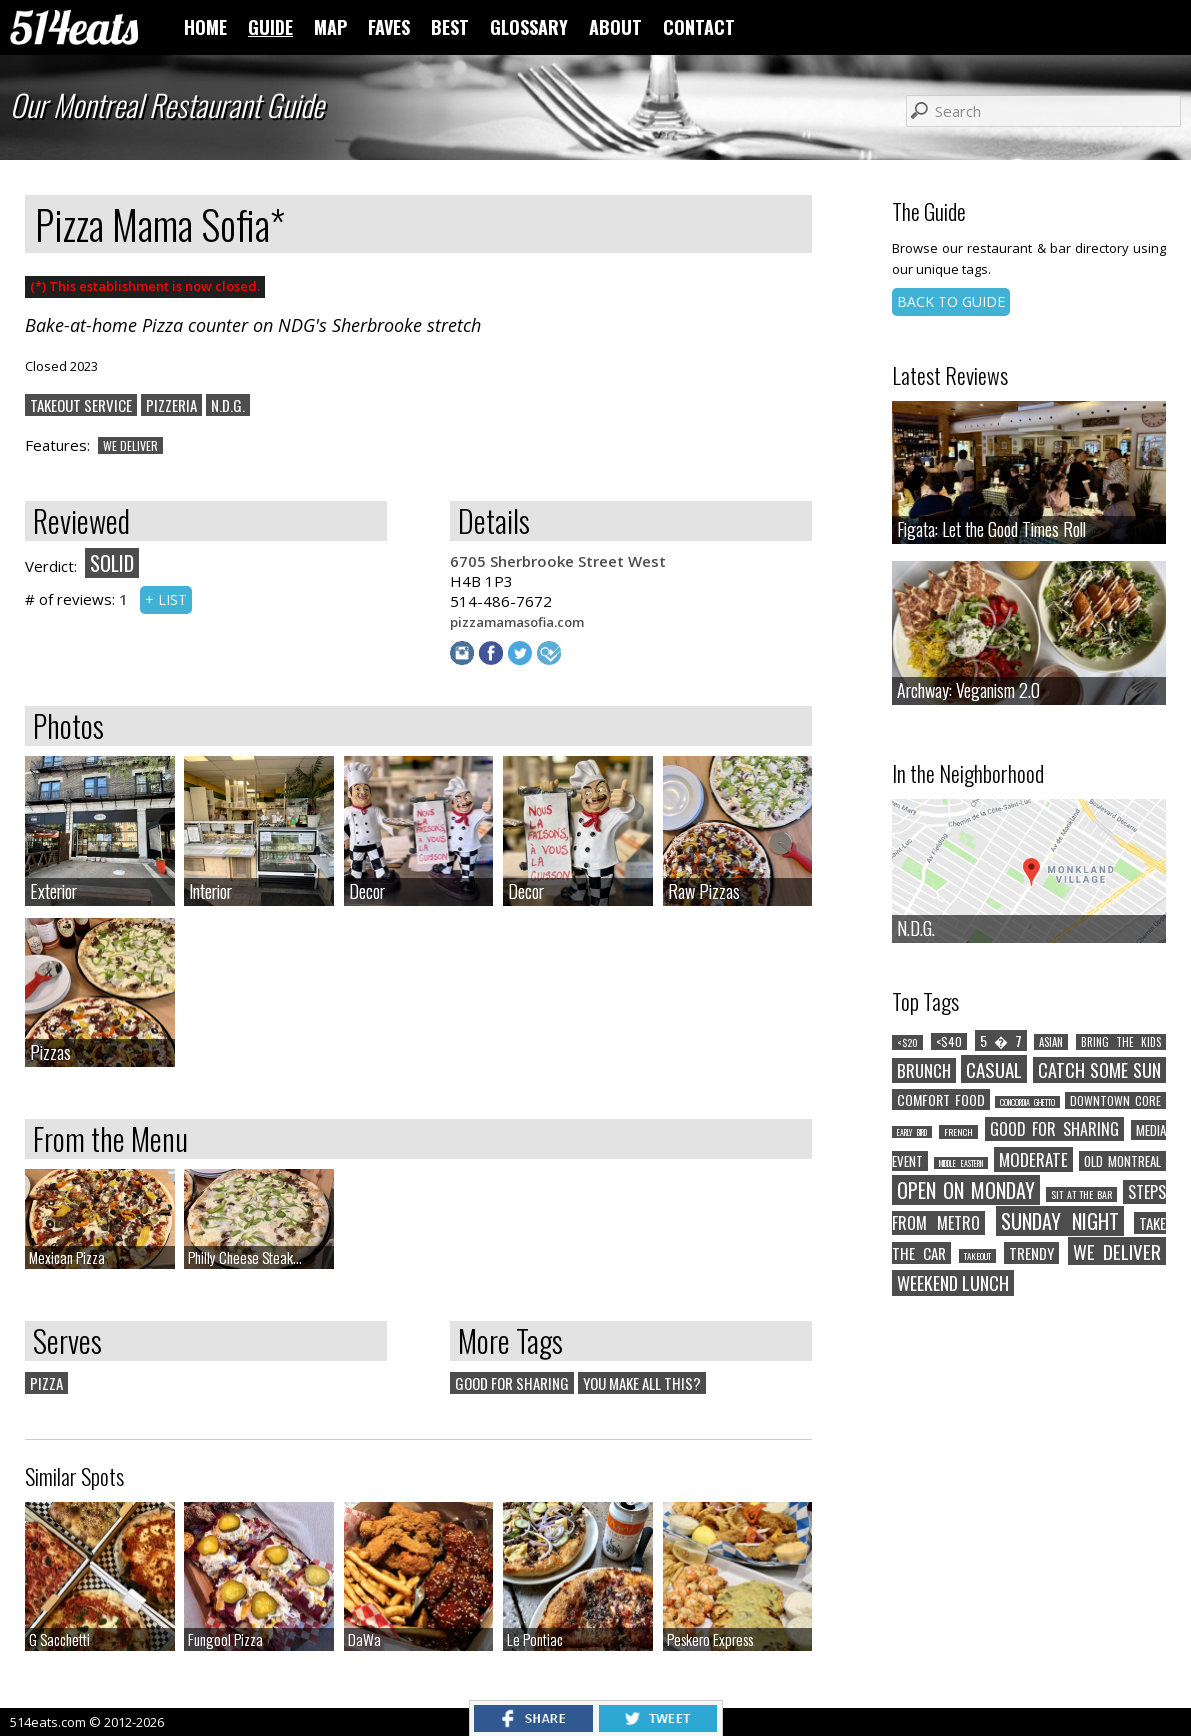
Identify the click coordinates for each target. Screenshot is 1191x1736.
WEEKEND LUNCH (953, 1283)
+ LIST (166, 599)
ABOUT (615, 27)
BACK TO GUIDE (951, 301)
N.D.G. (228, 405)
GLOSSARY (529, 27)
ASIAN (1051, 1042)
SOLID (112, 563)
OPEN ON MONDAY (966, 1190)
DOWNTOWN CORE (1115, 1100)
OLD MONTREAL (1122, 1161)
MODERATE (1033, 1159)
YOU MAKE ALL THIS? (642, 1383)
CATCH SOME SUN (1099, 1070)
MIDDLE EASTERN (960, 1163)
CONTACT (699, 27)
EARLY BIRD (912, 1132)
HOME (205, 27)
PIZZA (46, 1383)
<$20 (907, 1042)
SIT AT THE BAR (1082, 1194)
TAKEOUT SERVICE (81, 405)
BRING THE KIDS (1121, 1042)
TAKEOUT (977, 1256)
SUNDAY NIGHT (1060, 1221)
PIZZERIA (171, 405)
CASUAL (994, 1069)
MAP (330, 27)
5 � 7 (1001, 1040)
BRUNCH (924, 1070)
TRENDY (1031, 1253)
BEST (450, 27)
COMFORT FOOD (941, 1099)
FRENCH (958, 1132)
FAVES (389, 27)
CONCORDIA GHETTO (1027, 1102)
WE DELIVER (130, 445)
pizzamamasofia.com (517, 622)
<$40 (949, 1041)
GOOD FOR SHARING (512, 1383)
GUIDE (270, 27)
